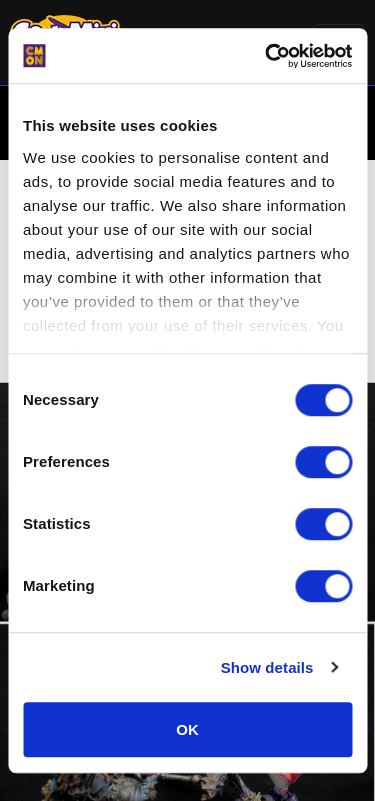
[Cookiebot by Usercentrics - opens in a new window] (267, 56)
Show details (267, 667)
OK (187, 729)
